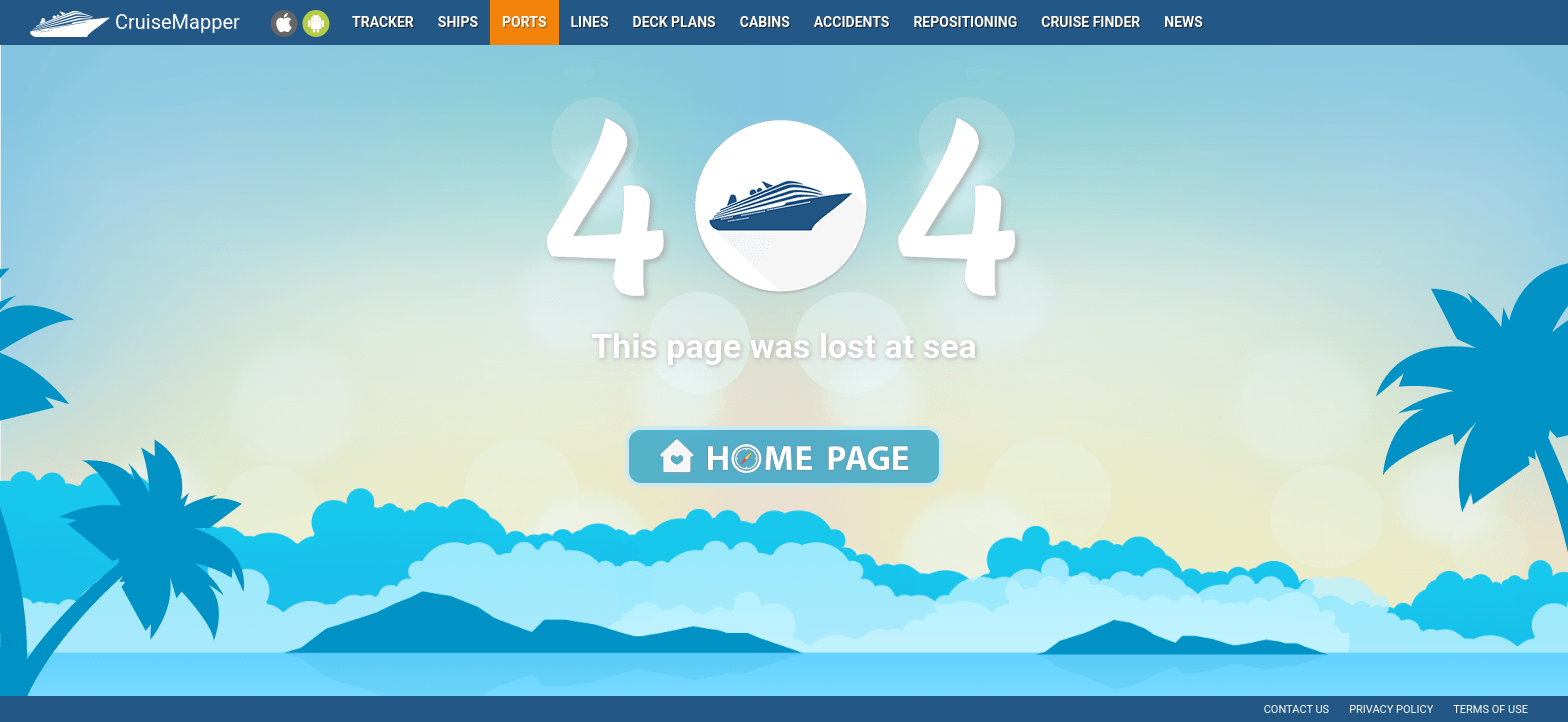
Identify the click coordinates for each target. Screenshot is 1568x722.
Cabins (765, 22)
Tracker (383, 22)
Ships (458, 22)
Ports (524, 22)
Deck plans (674, 22)
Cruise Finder (1090, 22)
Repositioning (965, 22)
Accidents (852, 22)
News (1183, 22)
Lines (590, 22)
